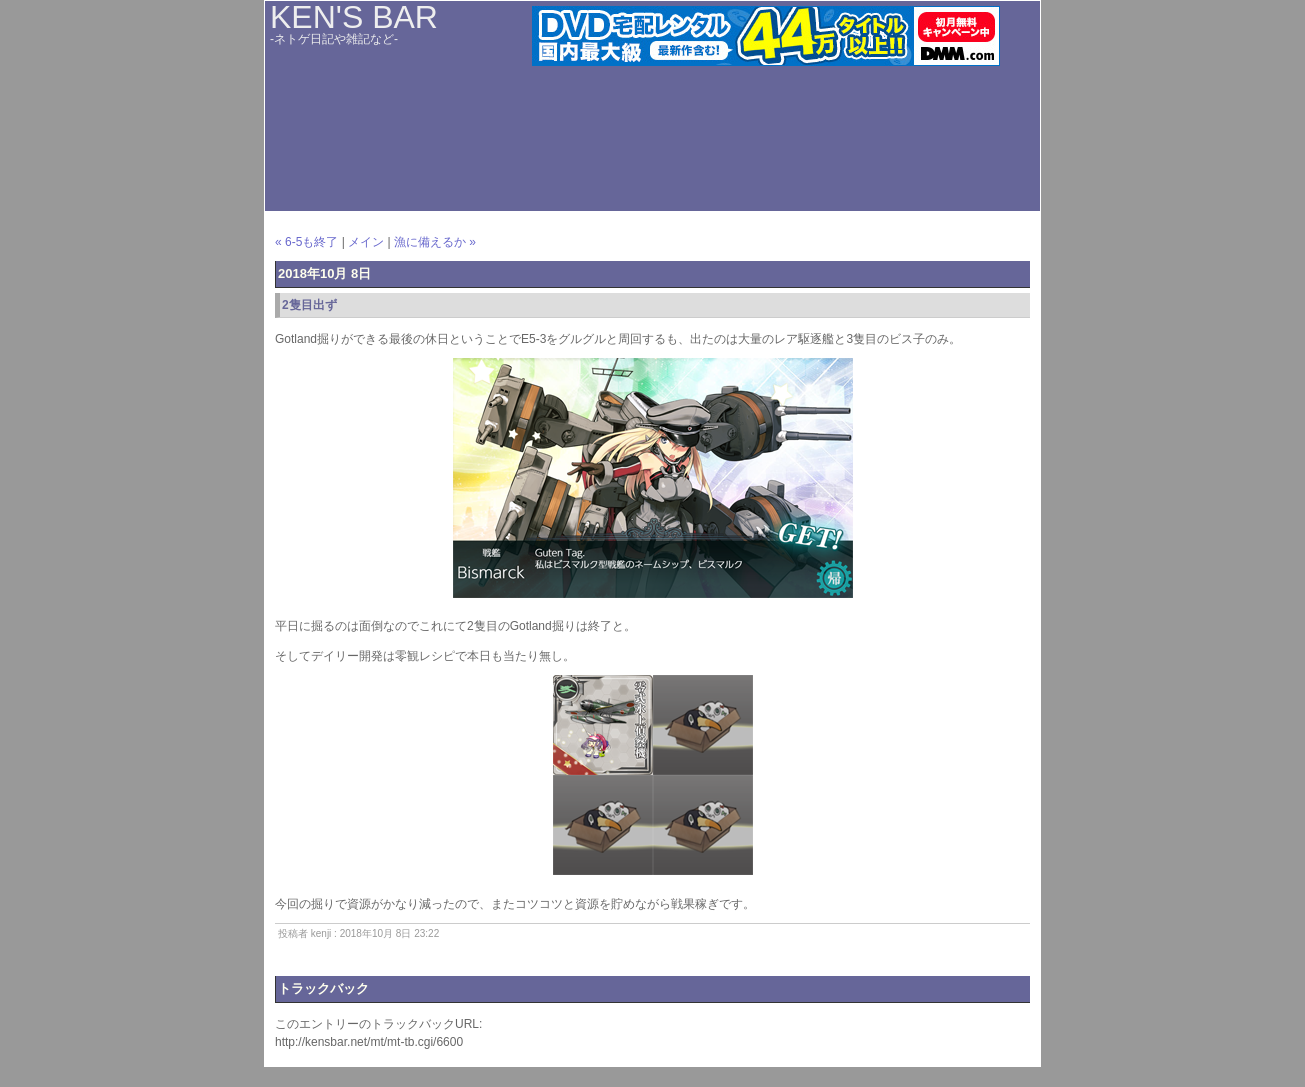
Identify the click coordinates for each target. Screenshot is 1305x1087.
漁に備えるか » (435, 242)
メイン (366, 242)
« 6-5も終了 (306, 242)
